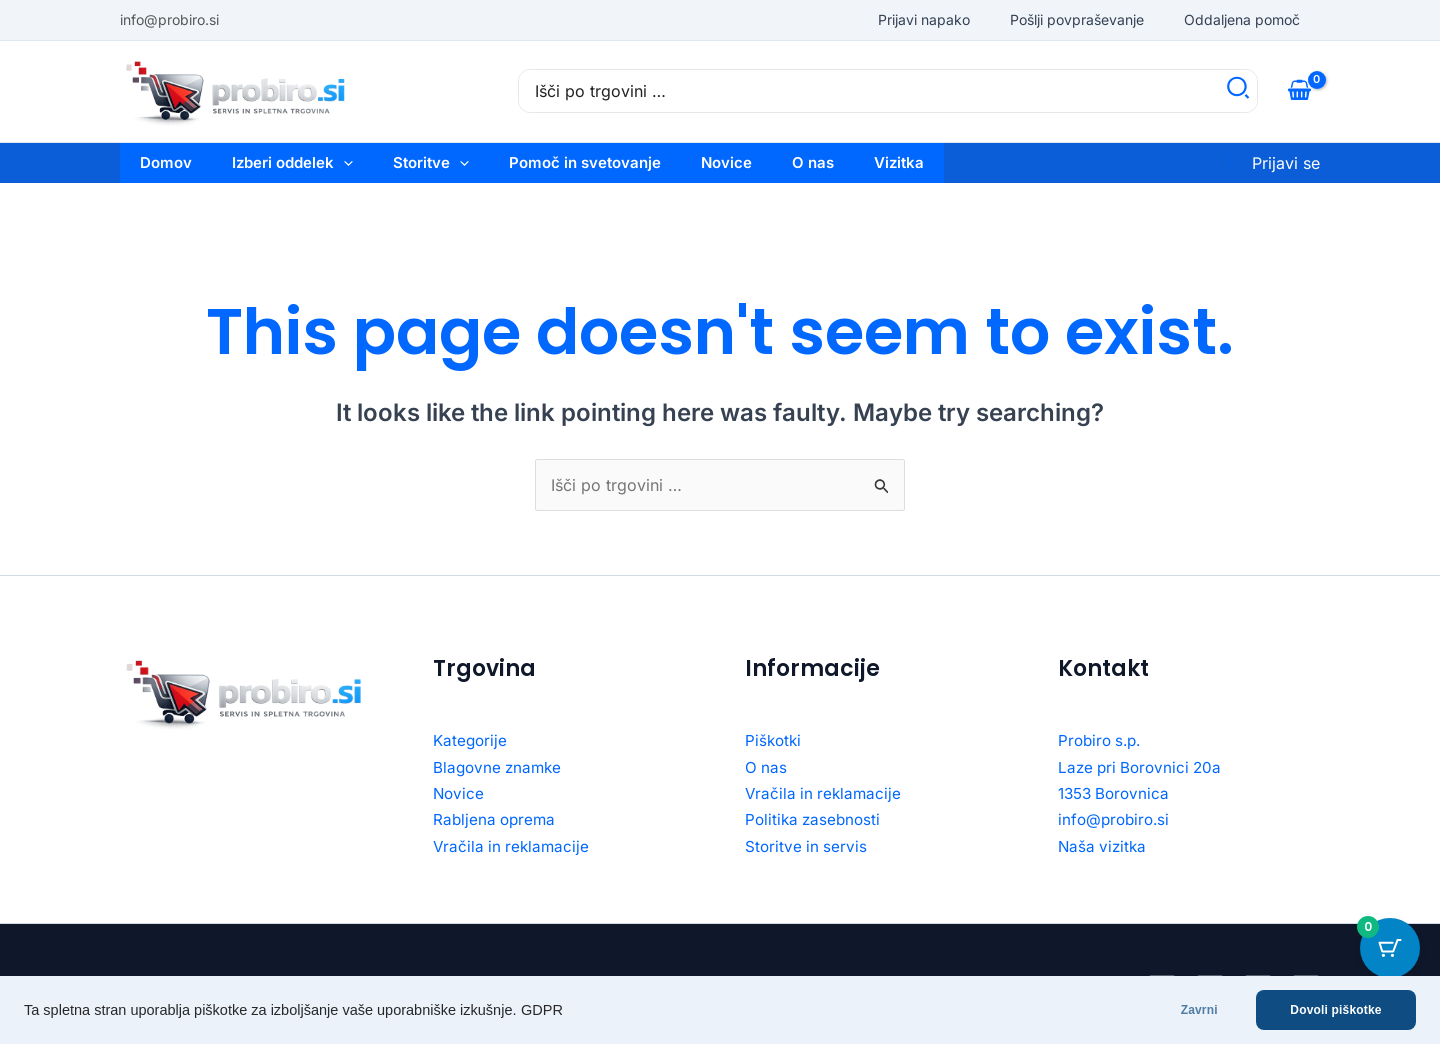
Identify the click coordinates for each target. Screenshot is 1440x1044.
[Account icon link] (1286, 163)
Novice (726, 162)
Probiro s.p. (1102, 740)
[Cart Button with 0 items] (1390, 948)
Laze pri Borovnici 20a (1143, 767)
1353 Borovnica (1117, 793)
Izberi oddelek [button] (292, 163)
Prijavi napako (924, 19)
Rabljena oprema (496, 819)
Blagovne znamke (500, 767)
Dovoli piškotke (1335, 1010)
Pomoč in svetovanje (585, 162)
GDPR (542, 1010)
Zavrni (1197, 1010)
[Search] (1239, 91)
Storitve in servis (807, 846)
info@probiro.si (1116, 819)
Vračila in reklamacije (513, 846)
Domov (166, 162)
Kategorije (471, 740)
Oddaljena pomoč (1242, 19)
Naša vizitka (1104, 846)
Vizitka (899, 162)
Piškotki (774, 740)
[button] (343, 163)
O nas (813, 162)
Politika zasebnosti (815, 819)
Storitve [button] (431, 163)
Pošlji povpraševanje (1077, 19)
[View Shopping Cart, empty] (1299, 91)
